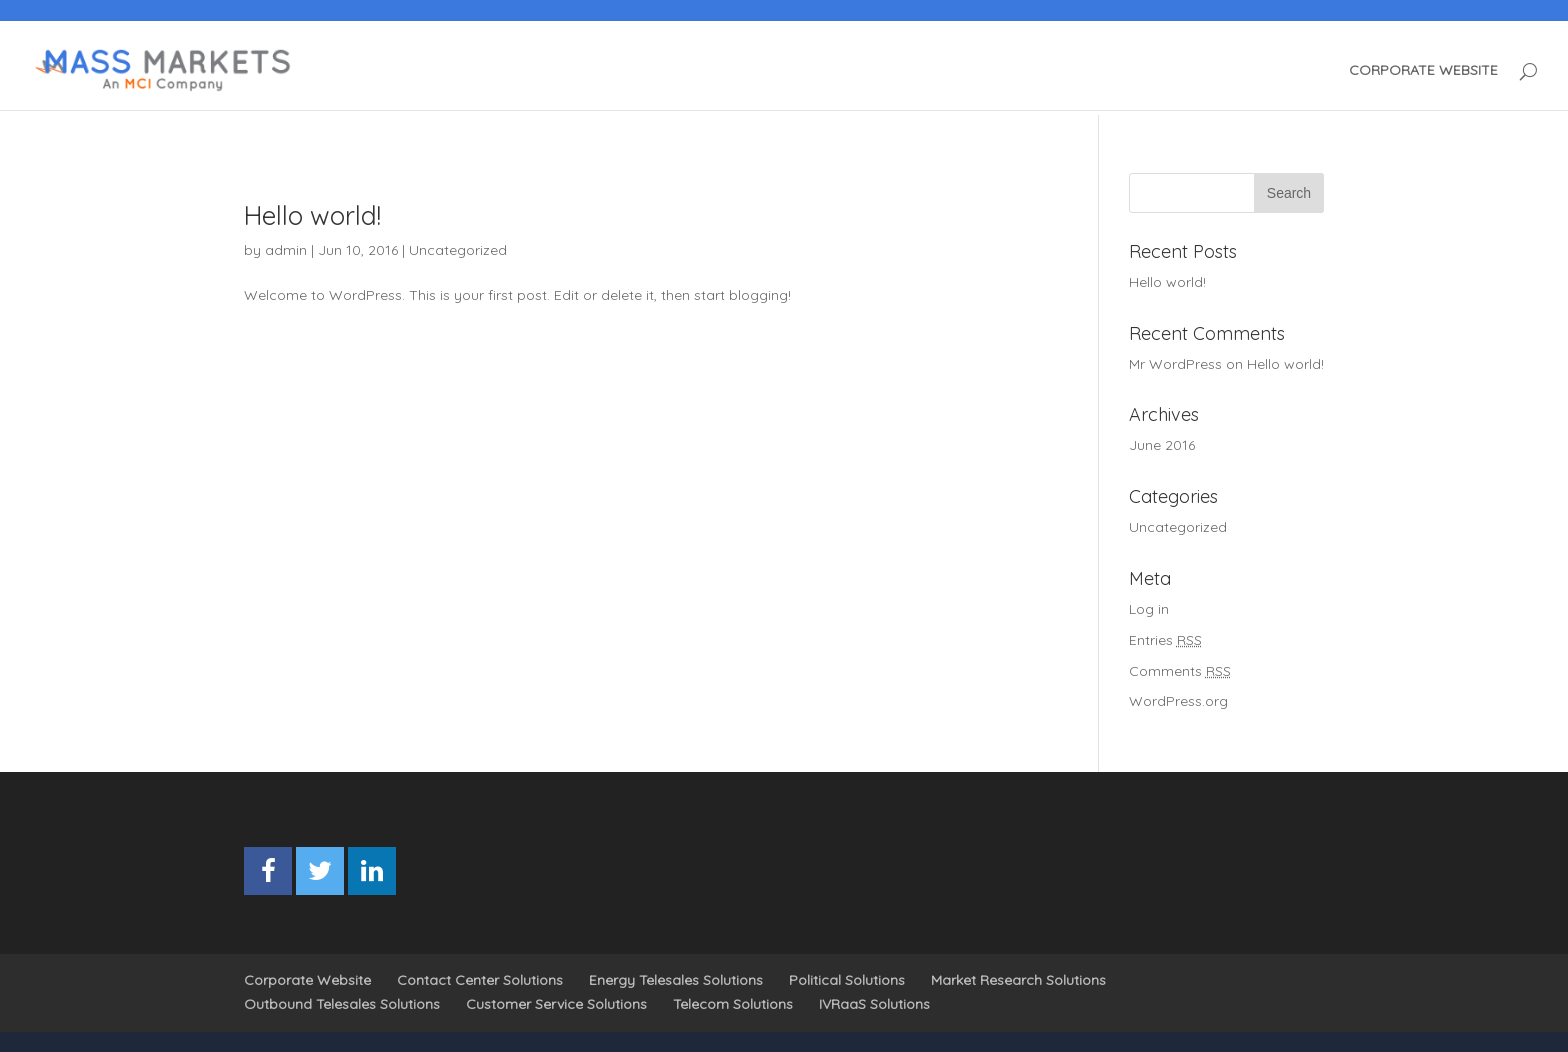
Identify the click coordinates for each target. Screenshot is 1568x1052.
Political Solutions (847, 980)
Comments (1180, 671)
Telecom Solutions (733, 1004)
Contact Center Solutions (480, 980)
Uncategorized (458, 250)
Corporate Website (307, 980)
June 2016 (1162, 445)
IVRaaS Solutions (874, 1004)
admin (286, 250)
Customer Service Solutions (556, 1004)
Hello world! (312, 215)
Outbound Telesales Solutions (342, 1004)
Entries (1165, 640)
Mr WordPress (1175, 364)
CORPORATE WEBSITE (1423, 71)
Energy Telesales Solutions (676, 980)
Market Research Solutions (1018, 980)
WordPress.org (1178, 701)
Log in (1149, 609)
